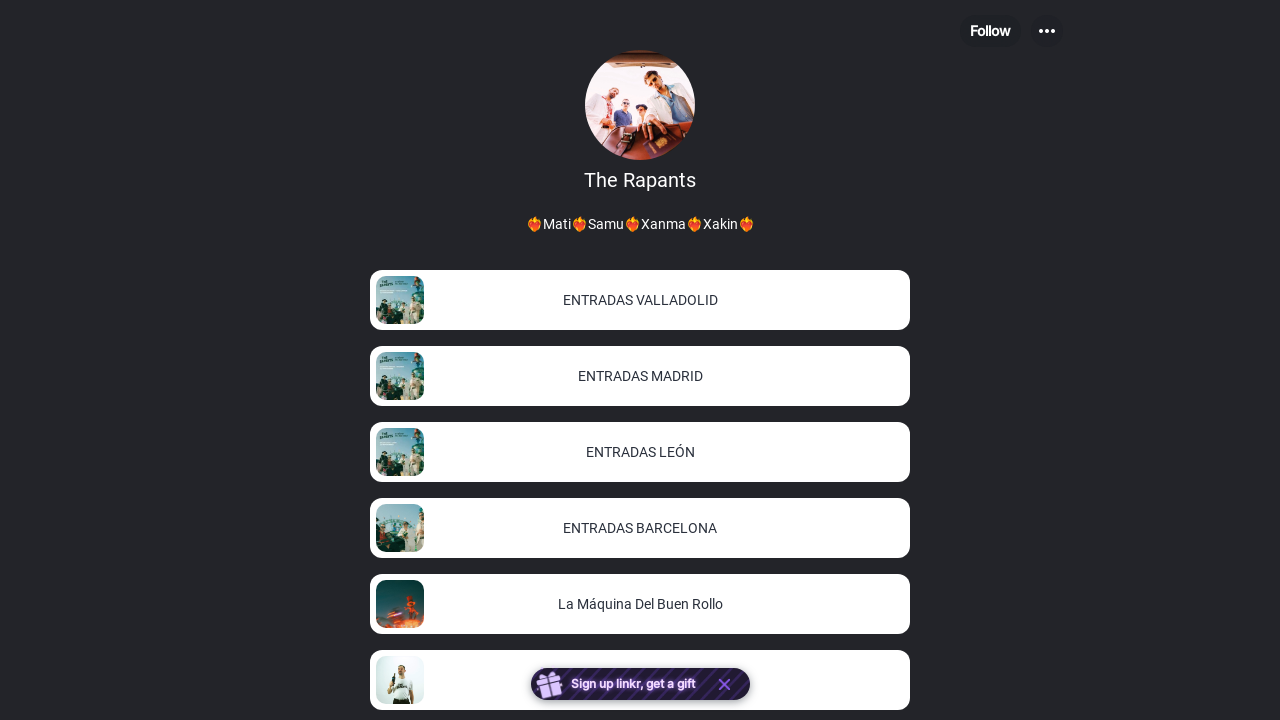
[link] (640, 300)
